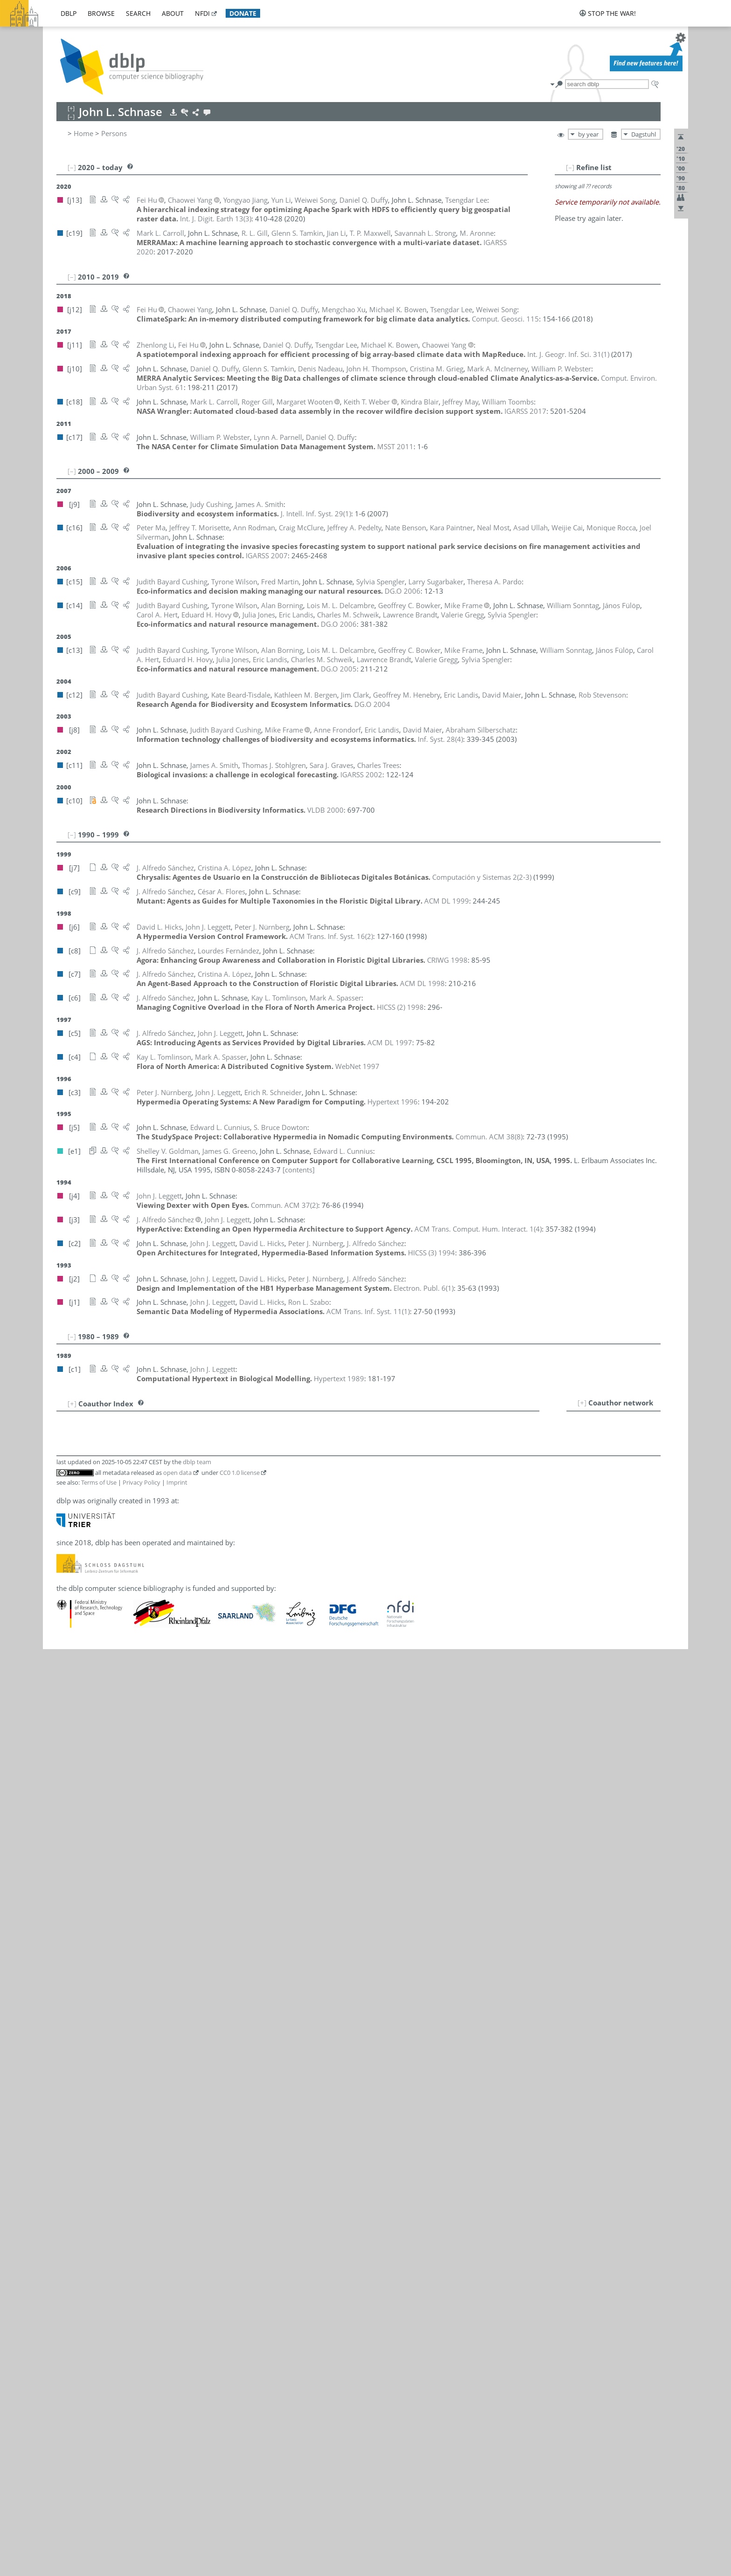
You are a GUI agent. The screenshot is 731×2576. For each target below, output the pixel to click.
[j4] (222, 1813)
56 (68, 1996)
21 (68, 1628)
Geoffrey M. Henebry (136, 1721)
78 (68, 2231)
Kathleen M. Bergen (133, 1445)
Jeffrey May (120, 1914)
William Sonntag (128, 2129)
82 (68, 2272)
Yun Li (118, 1833)
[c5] (195, 1813)
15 (68, 1567)
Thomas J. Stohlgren (134, 2170)
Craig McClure (124, 1925)
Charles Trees (123, 2252)
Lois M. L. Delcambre (136, 1567)
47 (68, 1904)
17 (68, 1587)
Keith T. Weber (125, 2272)
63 (68, 2068)
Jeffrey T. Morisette (132, 1945)
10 (68, 1506)
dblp (68, 13)
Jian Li (111, 1823)
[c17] (252, 1587)
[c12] (185, 1424)
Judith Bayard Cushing (137, 1547)
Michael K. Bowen (130, 1475)
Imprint (176, 2409)
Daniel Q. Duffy (126, 1587)
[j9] (182, 1547)
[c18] (185, 1455)
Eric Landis (119, 1792)
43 (68, 1854)
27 (68, 1690)
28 (68, 1700)
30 (68, 1721)
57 (68, 2007)
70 (68, 2149)
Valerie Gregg (123, 1700)
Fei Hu (119, 1762)
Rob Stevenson (132, 2160)
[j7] (182, 1854)
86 (68, 2313)
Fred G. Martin (125, 1885)
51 (68, 1945)
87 (68, 2324)
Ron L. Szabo (122, 2201)
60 (68, 2037)
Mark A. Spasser (128, 2139)
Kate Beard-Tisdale (131, 1424)
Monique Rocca (127, 2027)
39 (68, 1813)
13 (68, 1537)
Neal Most (118, 1955)
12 (68, 1527)
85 (68, 2303)
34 (68, 1762)
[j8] (267, 1547)
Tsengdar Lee (123, 1803)
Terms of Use (99, 2409)
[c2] (195, 1741)
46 (68, 1885)
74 (68, 2190)
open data (177, 2400)
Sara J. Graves (124, 1680)
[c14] (185, 1465)
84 (68, 2293)
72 (68, 2170)
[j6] (182, 1741)
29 (68, 1710)
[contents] (299, 1160)
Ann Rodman (123, 2037)
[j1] (221, 1741)
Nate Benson (122, 1434)
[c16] (185, 1434)
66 (68, 2108)
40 (68, 1823)
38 (68, 1803)
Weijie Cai (117, 1506)
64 (68, 2078)
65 (68, 2098)
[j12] (184, 1475)
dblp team (197, 2389)
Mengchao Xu (124, 2313)
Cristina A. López (129, 1854)
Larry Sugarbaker (129, 2190)
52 (68, 1955)
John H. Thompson (132, 2221)
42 (68, 1844)
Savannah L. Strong (133, 2180)
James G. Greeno (129, 1690)
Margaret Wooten (130, 2303)
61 (68, 2048)
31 (68, 1731)
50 (68, 1935)
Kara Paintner (123, 1986)
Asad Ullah (119, 2262)
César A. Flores (126, 1608)
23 (68, 1649)
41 (68, 1833)
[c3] (209, 1813)
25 (68, 1669)
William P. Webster (132, 2283)
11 (68, 1516)
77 (68, 2221)
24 (68, 1659)
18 (68, 1598)
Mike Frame (121, 1618)
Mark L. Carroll (126, 1516)
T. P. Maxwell (122, 1904)
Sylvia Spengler (126, 2149)
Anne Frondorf (125, 1628)
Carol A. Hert (122, 1731)
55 (68, 1986)
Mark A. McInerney (132, 1935)
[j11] (200, 1475)
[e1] (195, 1537)
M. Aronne (119, 1414)
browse (101, 13)
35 (68, 1772)
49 (68, 1925)
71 (68, 2160)
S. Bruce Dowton (129, 1577)
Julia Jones (118, 1782)
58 (68, 2017)
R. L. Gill (115, 1649)
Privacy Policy (141, 2409)
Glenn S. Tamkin (128, 2211)
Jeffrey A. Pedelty (129, 2017)
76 (68, 2211)
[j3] (235, 1813)
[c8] (183, 1598)
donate (242, 13)
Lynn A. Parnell (126, 2007)
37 (68, 1792)
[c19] (185, 1414)
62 (68, 2058)
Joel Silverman (125, 2098)
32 (68, 1741)
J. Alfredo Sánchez (137, 2048)
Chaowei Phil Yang (131, 2324)
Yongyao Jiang (124, 1772)
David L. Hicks (124, 1741)
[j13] (184, 1587)
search (138, 13)
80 (68, 2252)
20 (68, 1618)
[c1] (288, 1813)
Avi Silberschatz (127, 2078)
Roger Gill (117, 1659)
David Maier (128, 1874)
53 (68, 1966)
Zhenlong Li (121, 1844)
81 (68, 2262)
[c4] (197, 2139)
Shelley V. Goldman (133, 1669)
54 (68, 1976)
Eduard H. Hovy (127, 1751)
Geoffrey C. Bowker (133, 1486)
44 (68, 1864)
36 (68, 1782)
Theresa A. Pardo (129, 1996)
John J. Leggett (124, 1813)
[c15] (197, 1547)
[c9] (183, 1608)
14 (68, 1547)
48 (68, 1914)
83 (68, 2283)
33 (68, 1751)
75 (68, 2201)
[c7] (195, 1854)
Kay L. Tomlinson (129, 2231)
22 (68, 1639)
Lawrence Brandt (129, 1496)
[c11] (185, 1680)
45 (68, 1874)
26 (68, 1680)
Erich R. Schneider (130, 2058)
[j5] (182, 1537)
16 (68, 1577)
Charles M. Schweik (133, 2068)
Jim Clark (116, 1527)
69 (68, 2139)
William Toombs (128, 2242)
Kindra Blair (121, 1455)
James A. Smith (126, 2108)
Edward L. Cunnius (132, 1537)
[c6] (237, 2048)
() (172, 218)
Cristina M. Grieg (129, 1710)
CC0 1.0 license (240, 2400)
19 (68, 1608)
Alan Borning (123, 1465)
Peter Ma (116, 1864)
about (173, 13)
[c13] (203, 1465)
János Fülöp (120, 1639)
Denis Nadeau (124, 1966)
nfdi (202, 13)
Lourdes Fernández (133, 1598)
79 (68, 2242)
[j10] (234, 1587)
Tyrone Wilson (125, 2293)
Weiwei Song (122, 2119)
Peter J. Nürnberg (129, 1976)
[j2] (208, 1741)
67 (68, 2119)
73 (68, 2180)
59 (68, 2027)
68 (68, 2129)
